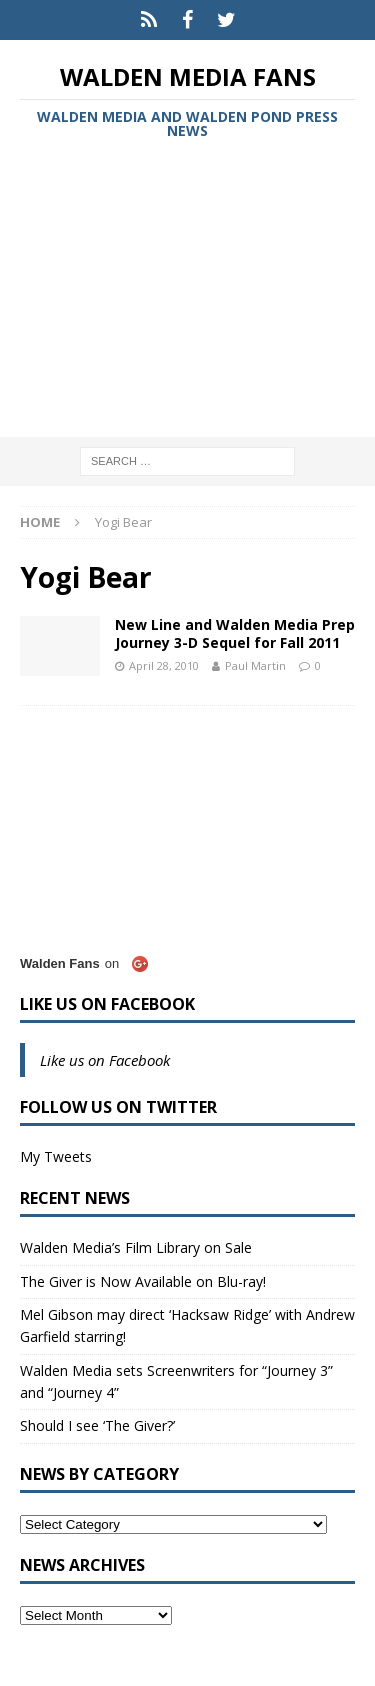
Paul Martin (255, 665)
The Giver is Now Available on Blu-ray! (143, 1281)
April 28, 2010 (164, 665)
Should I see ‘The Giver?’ (97, 1425)
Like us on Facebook (107, 1004)
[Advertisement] (187, 292)
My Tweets (56, 1156)
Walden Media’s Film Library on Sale (136, 1247)
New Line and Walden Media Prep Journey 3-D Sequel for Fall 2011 (235, 633)
